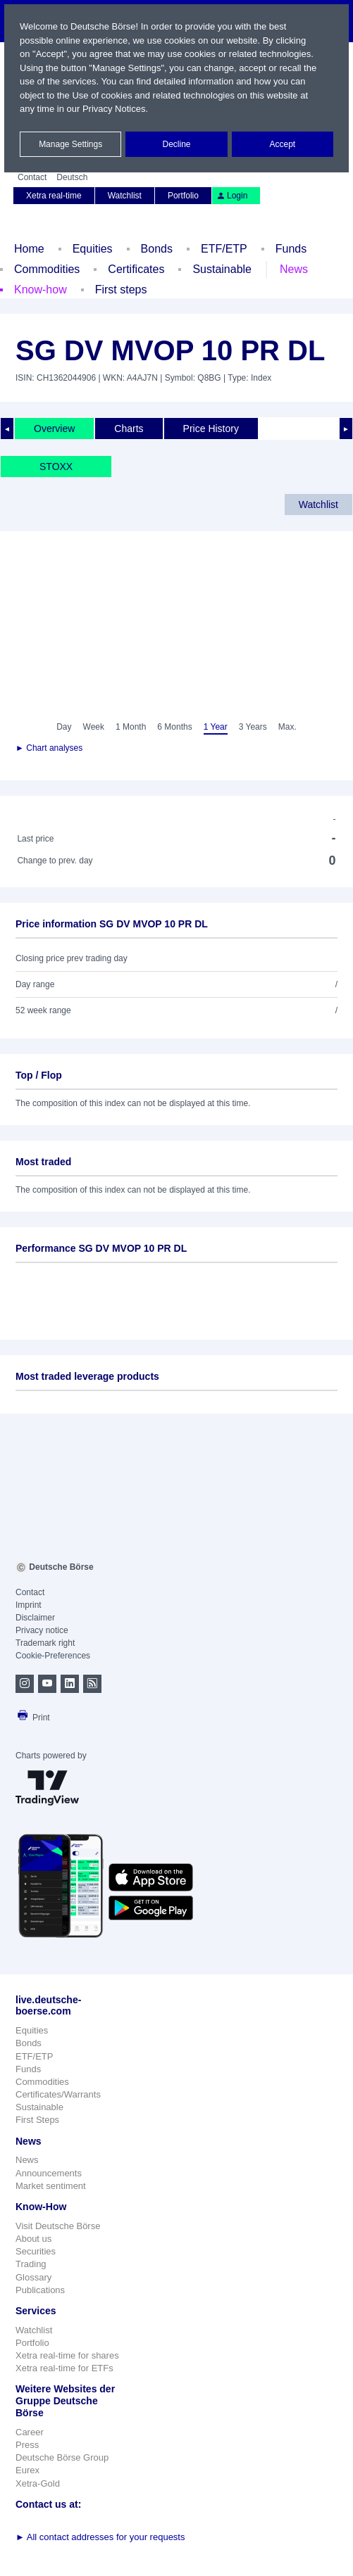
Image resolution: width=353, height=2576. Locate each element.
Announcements (49, 2173)
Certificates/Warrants (58, 2094)
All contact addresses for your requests (100, 2537)
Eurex (27, 2470)
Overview (54, 428)
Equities (93, 249)
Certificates (136, 269)
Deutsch (71, 177)
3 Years (253, 727)
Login (231, 196)
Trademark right (45, 1643)
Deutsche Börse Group (62, 2457)
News (294, 269)
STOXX (56, 466)
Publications (40, 2290)
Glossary (33, 2277)
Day (63, 727)
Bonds (157, 249)
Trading (31, 2264)
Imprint (29, 1605)
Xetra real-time (54, 196)
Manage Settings (70, 144)
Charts (128, 428)
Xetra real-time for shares (67, 2355)
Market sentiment (51, 2186)
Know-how (40, 290)
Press (27, 2444)
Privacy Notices (114, 108)
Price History (211, 428)
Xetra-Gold (38, 2483)
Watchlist (125, 196)
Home (29, 249)
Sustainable (222, 269)
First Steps (37, 2119)
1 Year (216, 727)
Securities (36, 2251)
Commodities (47, 269)
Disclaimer (35, 1618)
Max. (287, 727)
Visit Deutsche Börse (58, 2226)
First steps (121, 290)
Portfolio (183, 196)
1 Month (131, 727)
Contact (32, 177)
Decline (176, 144)
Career (30, 2432)
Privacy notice (42, 1630)
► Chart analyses (49, 748)
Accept (282, 144)
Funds (290, 249)
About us (33, 2238)
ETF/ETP (224, 249)
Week (93, 727)
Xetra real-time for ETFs (64, 2368)
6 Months (174, 727)
